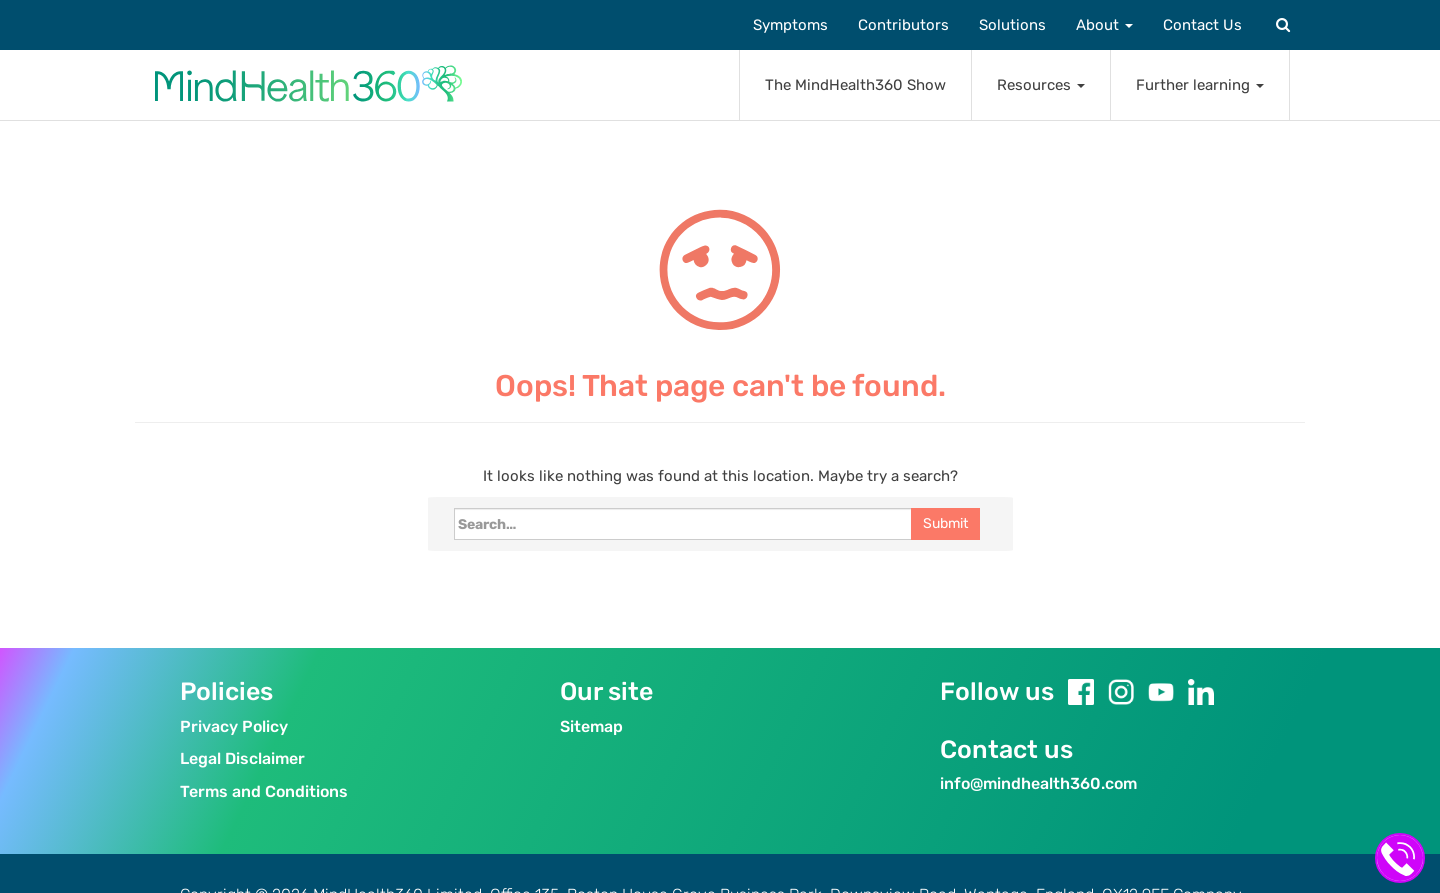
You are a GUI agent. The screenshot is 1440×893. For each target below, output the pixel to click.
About (1104, 25)
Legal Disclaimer (242, 758)
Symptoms (790, 25)
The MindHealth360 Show (855, 85)
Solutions (1012, 25)
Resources (1041, 85)
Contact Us (1202, 25)
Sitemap (591, 726)
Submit (945, 523)
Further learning (1200, 85)
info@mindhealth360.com (1038, 783)
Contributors (903, 25)
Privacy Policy (234, 726)
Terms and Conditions (264, 791)
